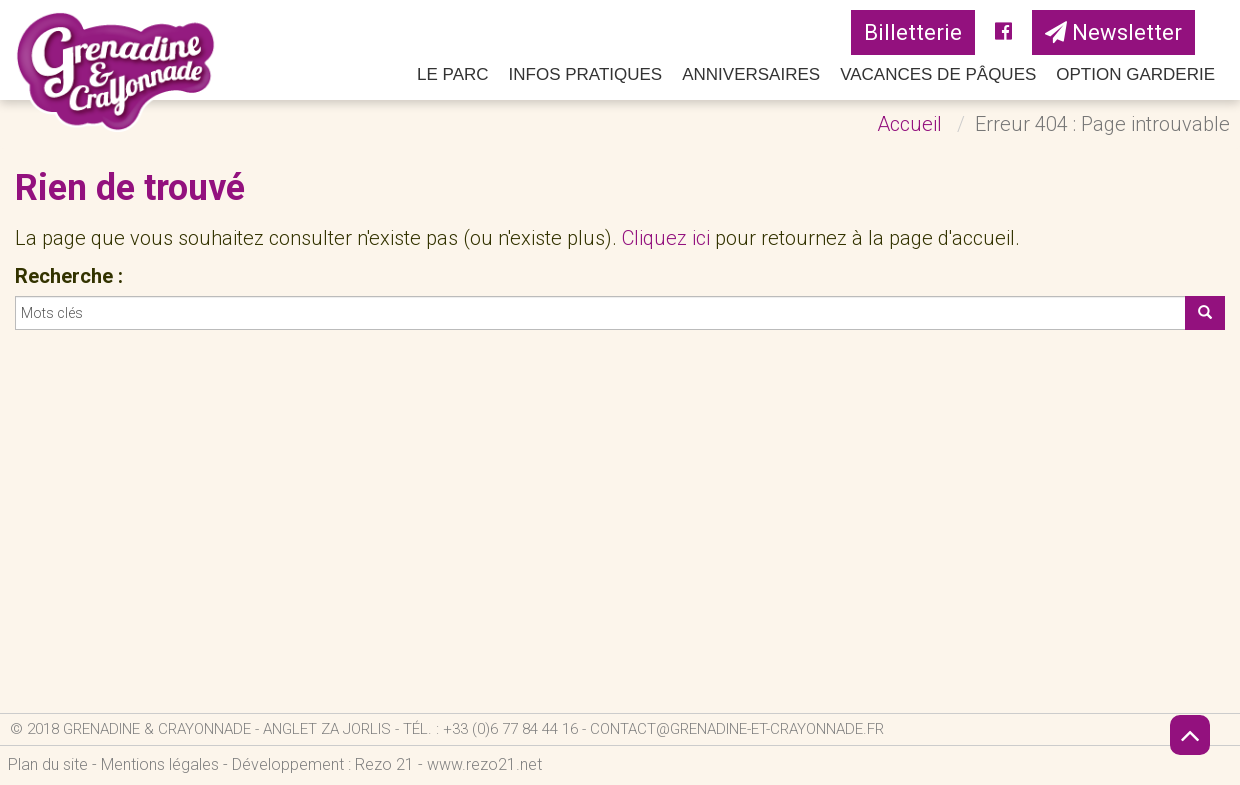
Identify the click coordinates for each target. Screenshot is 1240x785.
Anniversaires (751, 74)
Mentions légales (160, 764)
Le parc (453, 74)
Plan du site (48, 764)
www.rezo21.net (484, 764)
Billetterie (913, 32)
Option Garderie (1135, 74)
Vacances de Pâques (938, 74)
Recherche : (69, 276)
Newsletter (1113, 32)
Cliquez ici (666, 238)
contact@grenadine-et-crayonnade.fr (737, 729)
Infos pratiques (586, 74)
